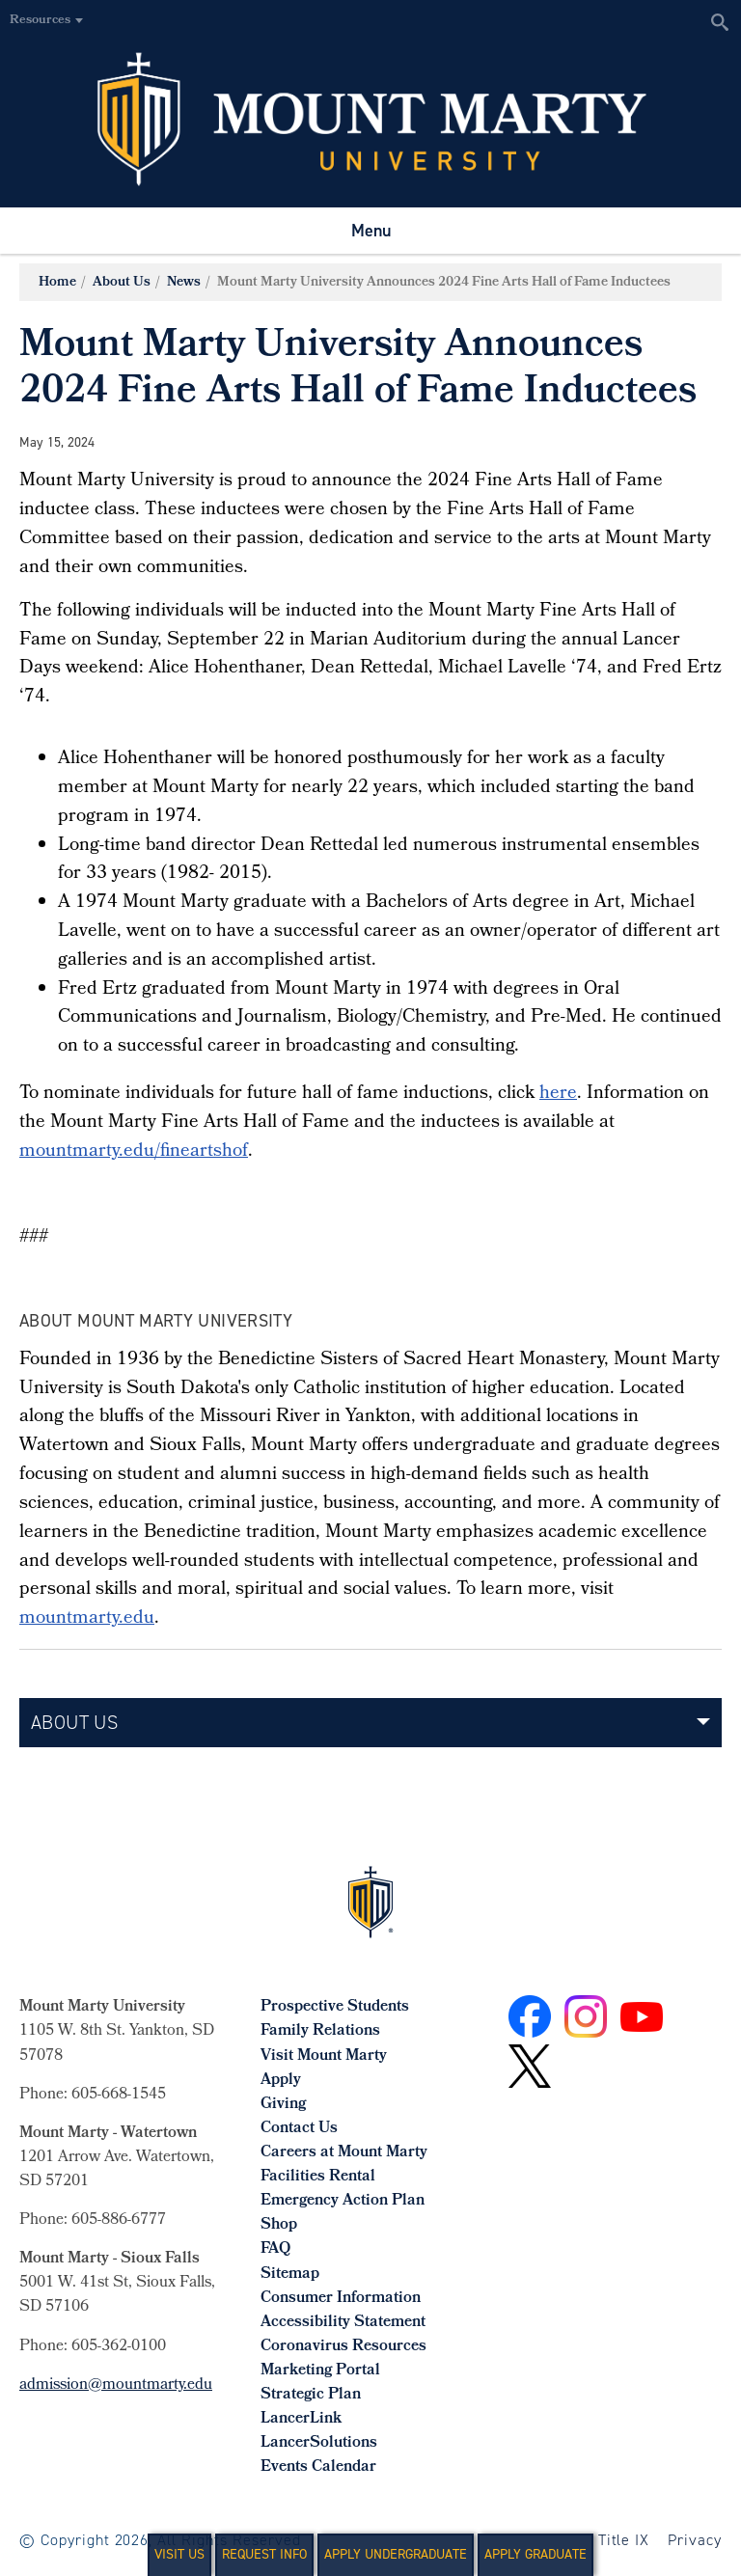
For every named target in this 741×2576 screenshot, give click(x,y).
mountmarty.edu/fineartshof (133, 1152)
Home (57, 283)
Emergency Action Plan (343, 2201)
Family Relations (320, 2031)
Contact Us (299, 2129)
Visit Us (179, 2554)
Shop (279, 2225)
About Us (122, 283)
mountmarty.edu (86, 1618)
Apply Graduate (535, 2554)
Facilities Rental (318, 2177)
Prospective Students (335, 2007)
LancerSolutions (319, 2443)
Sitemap (290, 2274)
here (558, 1094)
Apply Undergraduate (395, 2554)
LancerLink (301, 2419)
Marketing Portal (320, 2371)
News (184, 283)
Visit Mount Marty (324, 2056)
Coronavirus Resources (343, 2347)
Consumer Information (341, 2299)
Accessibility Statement (343, 2323)
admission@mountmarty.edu (115, 2385)
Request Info (264, 2554)
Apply (281, 2081)
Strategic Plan (311, 2395)
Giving (283, 2105)
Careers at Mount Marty (344, 2153)
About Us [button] (74, 1722)
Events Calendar (318, 2467)
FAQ (275, 2249)
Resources (40, 21)
